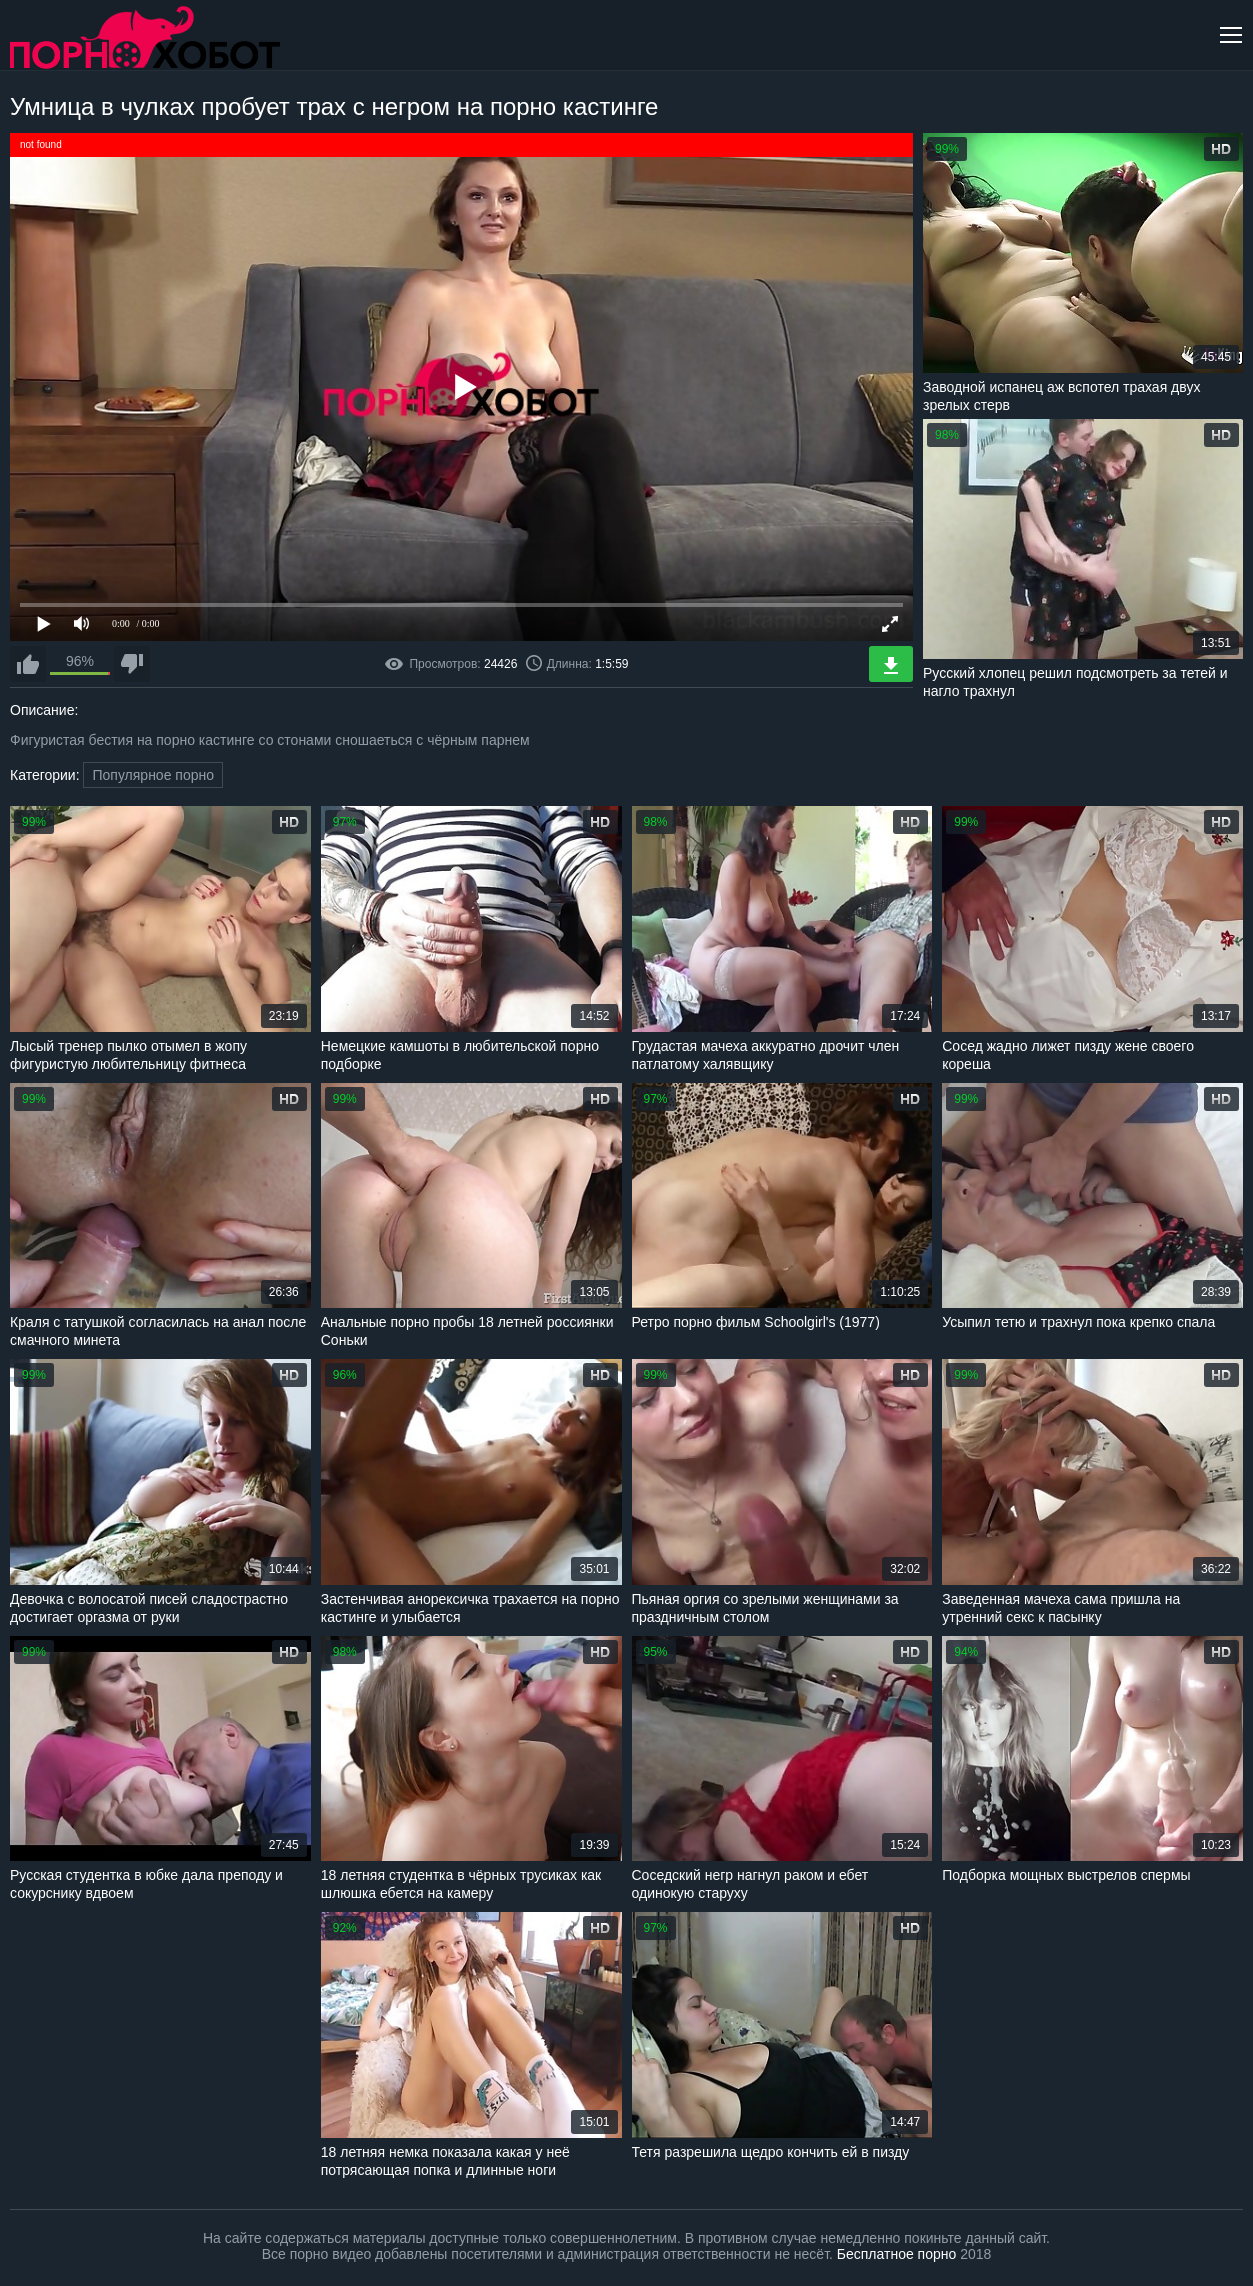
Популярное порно (153, 775)
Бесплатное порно (896, 2254)
